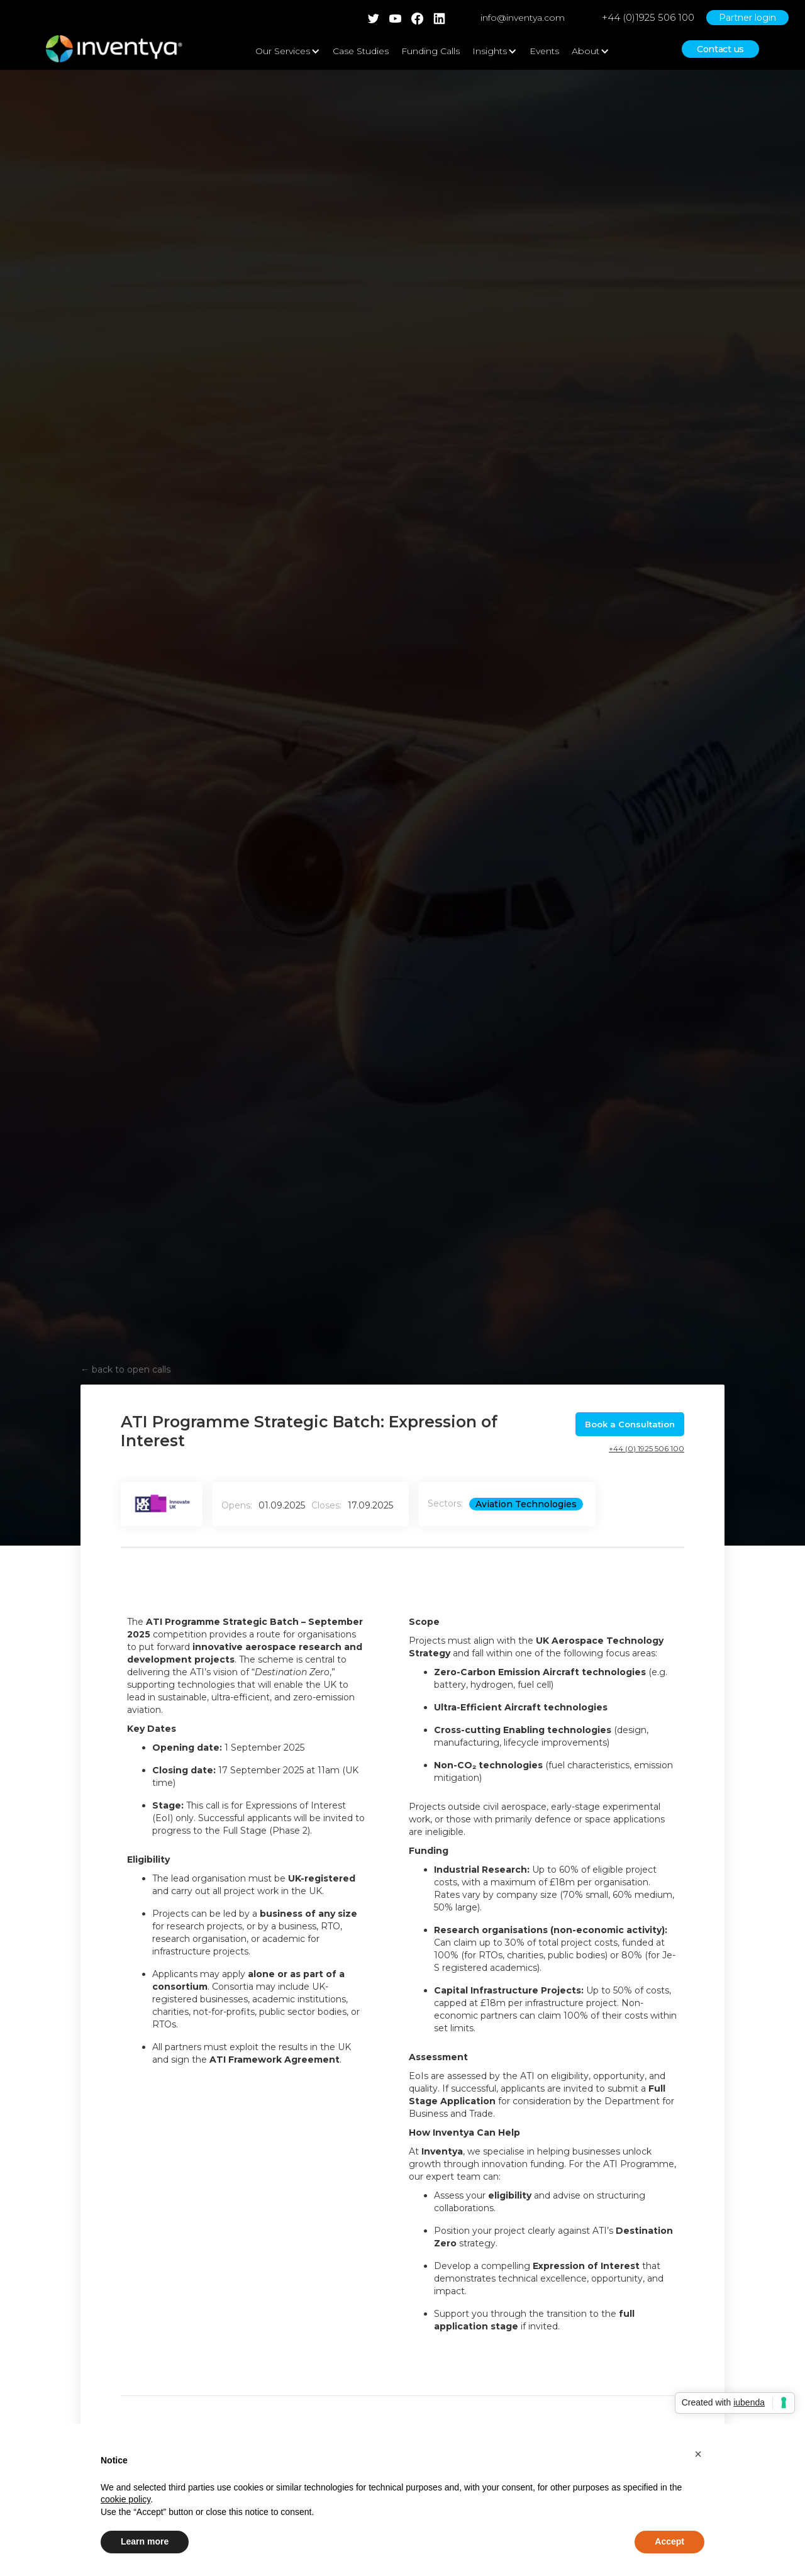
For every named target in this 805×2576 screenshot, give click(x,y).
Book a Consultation (630, 1424)
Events (544, 51)
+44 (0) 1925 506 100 (646, 1448)
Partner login (747, 17)
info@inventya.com (522, 17)
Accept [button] (669, 2541)
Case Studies (361, 51)
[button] (698, 2454)
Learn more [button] (145, 2541)
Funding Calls (430, 51)
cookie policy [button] (125, 2499)
